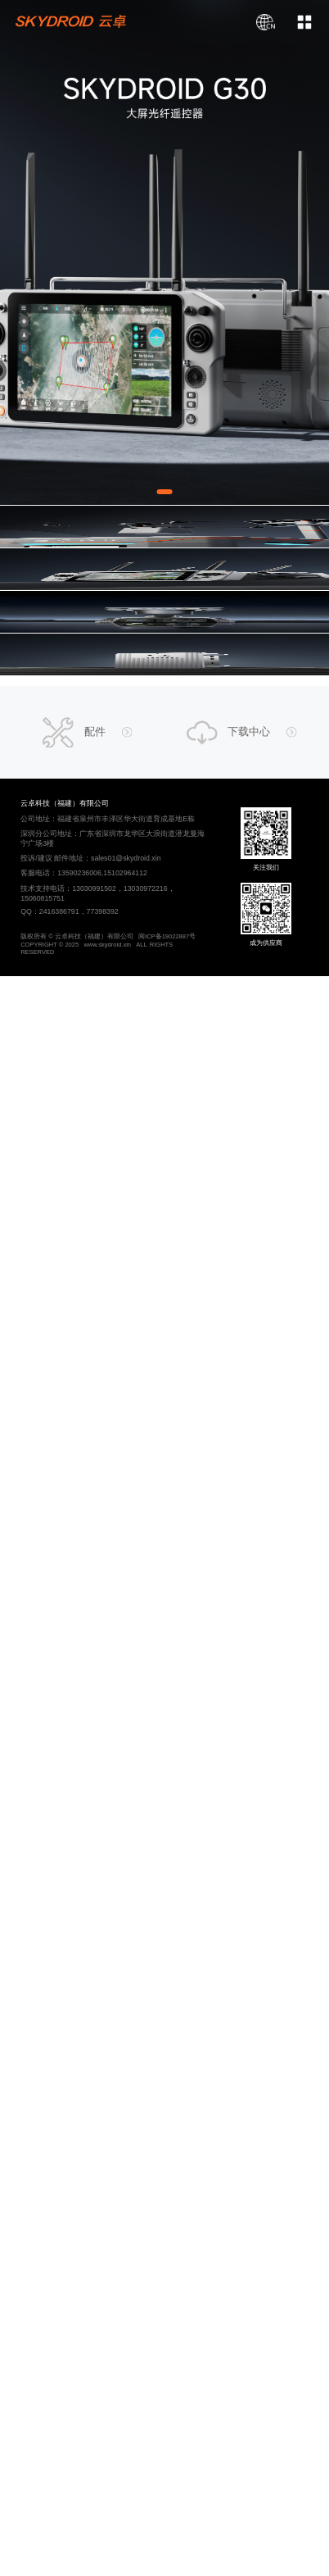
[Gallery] (164, 252)
